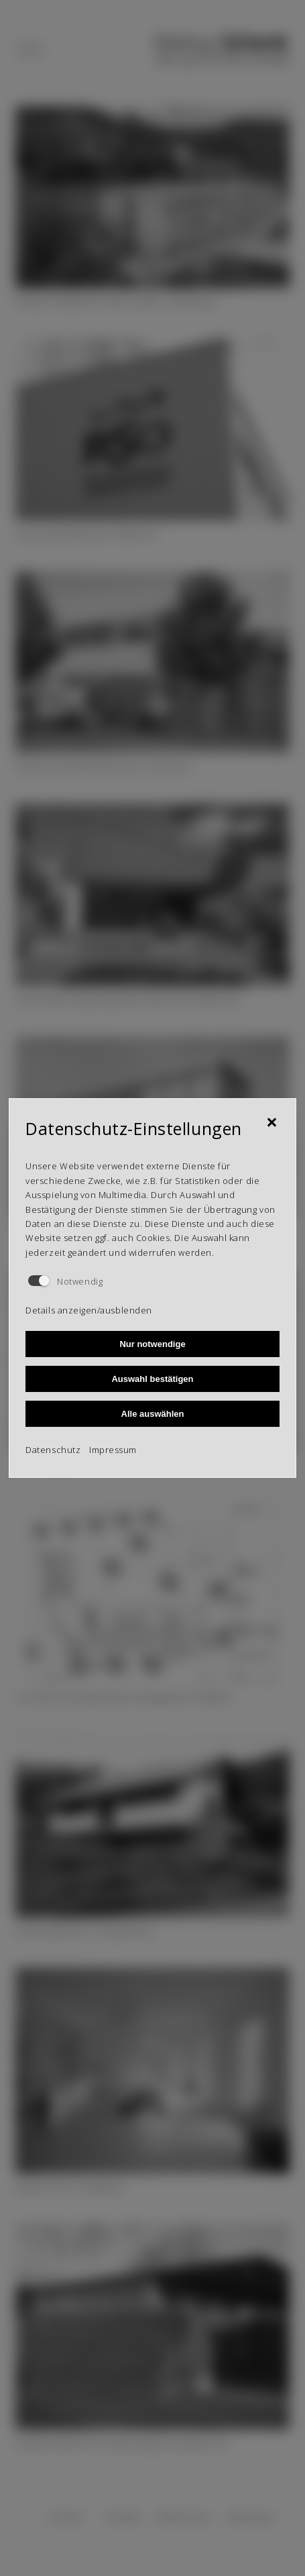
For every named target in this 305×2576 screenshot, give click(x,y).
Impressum (113, 1450)
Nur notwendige (152, 1344)
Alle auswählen (152, 1414)
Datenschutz (52, 1450)
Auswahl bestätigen (152, 1379)
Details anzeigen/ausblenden (88, 1310)
